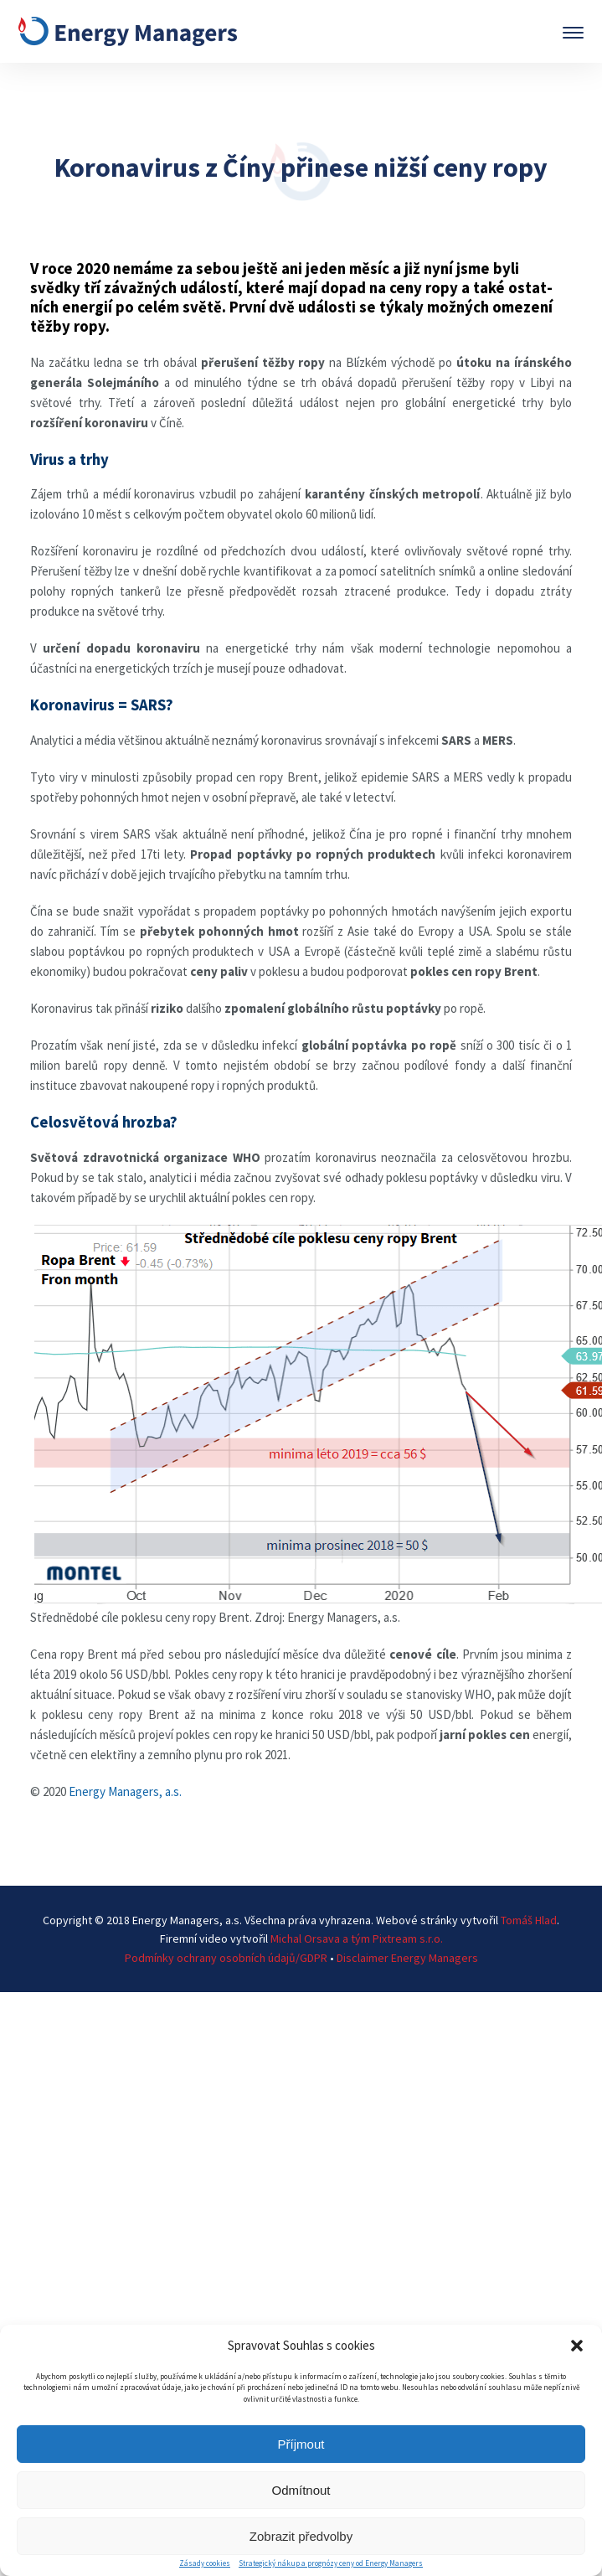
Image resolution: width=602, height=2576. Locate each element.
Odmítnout (300, 2490)
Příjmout (301, 2444)
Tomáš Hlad (529, 1920)
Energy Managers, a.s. (125, 1791)
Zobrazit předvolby (301, 2536)
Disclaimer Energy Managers (407, 1957)
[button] (577, 2345)
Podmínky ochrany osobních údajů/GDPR (226, 1957)
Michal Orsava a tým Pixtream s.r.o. (356, 1938)
